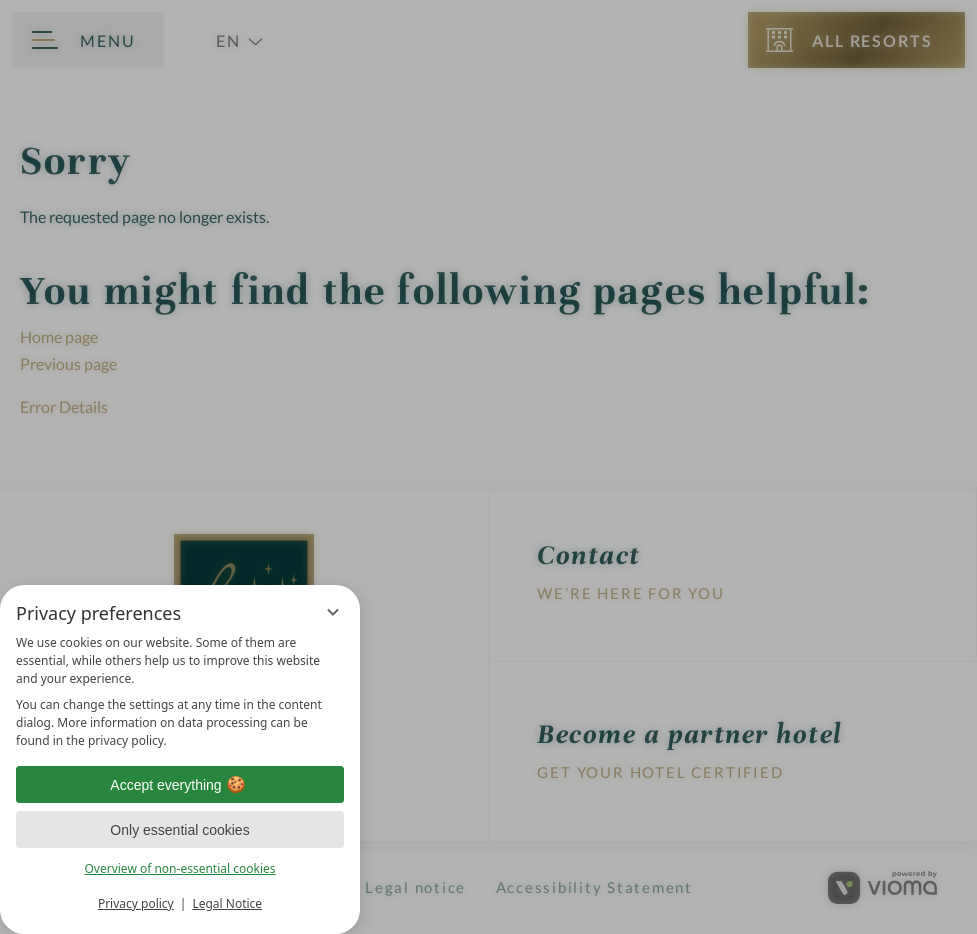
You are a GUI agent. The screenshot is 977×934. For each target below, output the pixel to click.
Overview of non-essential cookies (179, 868)
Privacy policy (136, 903)
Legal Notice (227, 903)
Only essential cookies (179, 830)
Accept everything (179, 785)
